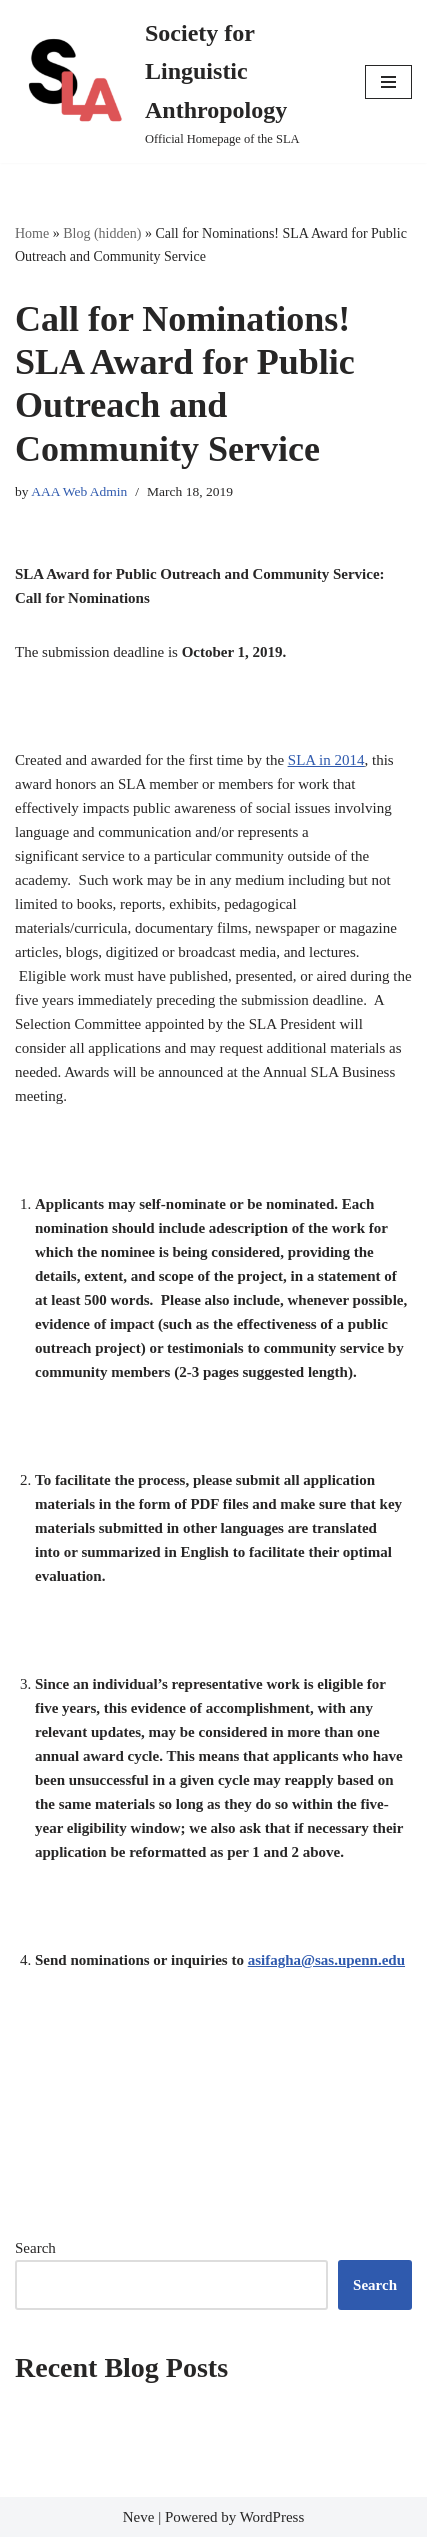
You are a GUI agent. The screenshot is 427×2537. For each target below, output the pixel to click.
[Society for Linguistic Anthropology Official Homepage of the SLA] (175, 81)
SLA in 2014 (326, 760)
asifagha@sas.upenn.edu (326, 1960)
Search (35, 2248)
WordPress (272, 2517)
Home (32, 233)
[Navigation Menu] (388, 82)
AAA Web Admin (79, 491)
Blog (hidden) (102, 233)
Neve (139, 2517)
